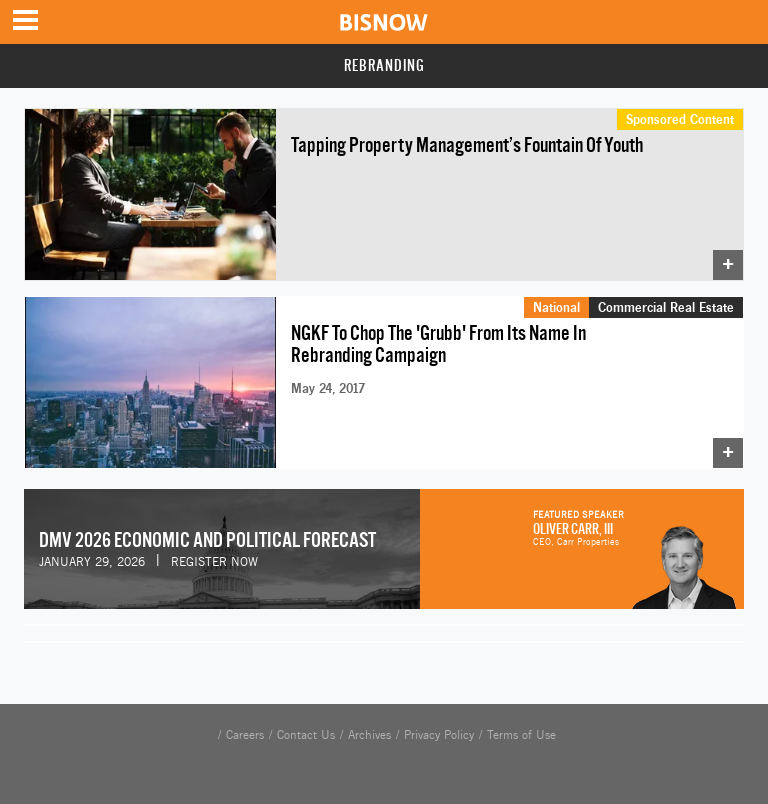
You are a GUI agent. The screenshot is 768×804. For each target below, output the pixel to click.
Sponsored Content (680, 119)
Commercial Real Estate (666, 307)
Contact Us (306, 735)
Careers (245, 735)
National (556, 307)
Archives (369, 735)
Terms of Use (521, 735)
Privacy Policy (439, 735)
